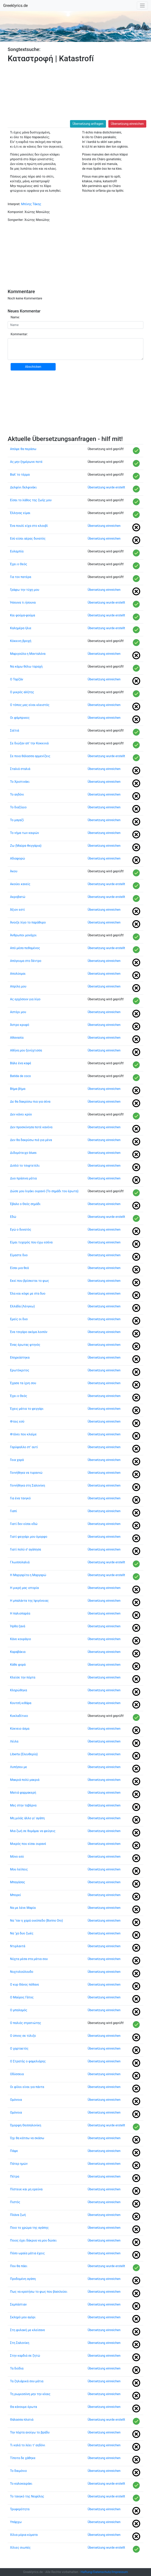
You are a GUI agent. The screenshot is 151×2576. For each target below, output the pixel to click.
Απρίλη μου (18, 986)
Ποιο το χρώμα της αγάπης (29, 2228)
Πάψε (14, 2151)
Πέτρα (14, 2176)
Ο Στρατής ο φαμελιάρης (28, 2061)
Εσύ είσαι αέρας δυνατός (28, 538)
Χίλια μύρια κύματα (24, 2535)
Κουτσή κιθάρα (20, 1703)
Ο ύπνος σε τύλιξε (23, 2036)
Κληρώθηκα (18, 1690)
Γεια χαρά (17, 1460)
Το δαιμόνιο (18, 2471)
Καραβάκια (18, 1652)
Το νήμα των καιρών (24, 833)
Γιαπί (13, 1511)
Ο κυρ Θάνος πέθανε (24, 1984)
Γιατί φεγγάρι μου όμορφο (28, 1537)
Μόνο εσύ (17, 1856)
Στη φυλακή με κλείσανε (27, 2330)
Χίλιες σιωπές (20, 2547)
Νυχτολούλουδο (21, 1972)
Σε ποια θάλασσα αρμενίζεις (30, 756)
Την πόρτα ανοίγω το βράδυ (30, 2432)
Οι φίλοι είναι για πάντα (27, 2087)
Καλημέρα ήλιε (20, 628)
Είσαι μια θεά (19, 1268)
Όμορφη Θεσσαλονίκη (25, 2125)
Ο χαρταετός (19, 2048)
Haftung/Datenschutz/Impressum (104, 2572)
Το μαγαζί (17, 820)
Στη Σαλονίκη (19, 2343)
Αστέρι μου (18, 1012)
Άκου (13, 871)
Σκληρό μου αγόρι (22, 2317)
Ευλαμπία (16, 551)
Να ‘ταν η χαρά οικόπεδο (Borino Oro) (36, 1920)
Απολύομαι (18, 973)
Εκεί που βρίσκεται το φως (29, 1281)
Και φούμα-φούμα (22, 615)
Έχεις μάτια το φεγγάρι (26, 1409)
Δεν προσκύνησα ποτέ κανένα (31, 1127)
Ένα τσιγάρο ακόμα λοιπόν (28, 1332)
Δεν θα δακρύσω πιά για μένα (31, 1140)
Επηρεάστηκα (19, 1357)
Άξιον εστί (17, 909)
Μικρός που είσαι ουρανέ (28, 1844)
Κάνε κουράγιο (20, 1639)
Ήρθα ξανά (17, 1626)
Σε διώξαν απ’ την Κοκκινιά (29, 743)
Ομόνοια (16, 2100)
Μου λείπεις (19, 1869)
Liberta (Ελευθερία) (24, 1754)
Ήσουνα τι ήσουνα (23, 602)
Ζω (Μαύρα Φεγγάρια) (25, 846)
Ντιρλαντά (17, 1946)
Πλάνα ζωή (18, 2215)
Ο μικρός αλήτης (22, 692)
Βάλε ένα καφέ (20, 1063)
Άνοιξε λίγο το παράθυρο (28, 922)
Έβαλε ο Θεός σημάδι (25, 1204)
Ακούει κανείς (20, 884)
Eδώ (13, 1217)
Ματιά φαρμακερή (23, 1792)
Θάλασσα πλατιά (21, 2419)
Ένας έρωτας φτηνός (25, 1345)
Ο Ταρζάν (16, 679)
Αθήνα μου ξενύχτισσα (26, 1050)
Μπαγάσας (17, 1882)
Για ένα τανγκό (20, 1498)
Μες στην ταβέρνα (23, 1805)
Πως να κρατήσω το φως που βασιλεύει (38, 2291)
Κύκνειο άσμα (19, 1728)
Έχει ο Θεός (18, 564)
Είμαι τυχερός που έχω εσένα (31, 1242)
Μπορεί (15, 1895)
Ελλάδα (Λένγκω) (22, 1306)
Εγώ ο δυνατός (20, 1229)
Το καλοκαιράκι (21, 2483)
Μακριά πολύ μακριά (24, 1780)
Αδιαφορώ (17, 858)
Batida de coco (20, 1076)
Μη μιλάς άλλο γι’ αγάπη (27, 1818)
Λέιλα (14, 1741)
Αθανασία (17, 1037)
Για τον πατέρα (20, 577)
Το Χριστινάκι (19, 782)
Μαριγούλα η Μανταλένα (27, 654)
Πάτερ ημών (19, 2164)
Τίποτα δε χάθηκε (23, 2458)
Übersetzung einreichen (127, 124)
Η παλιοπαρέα (20, 1613)
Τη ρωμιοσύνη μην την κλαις (30, 2394)
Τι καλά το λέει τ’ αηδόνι (27, 2445)
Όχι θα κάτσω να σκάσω (27, 2138)
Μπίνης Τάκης (31, 204)
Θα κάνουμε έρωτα (23, 2407)
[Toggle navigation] (142, 5)
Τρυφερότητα (19, 2509)
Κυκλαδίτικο (19, 1716)
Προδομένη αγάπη (23, 2279)
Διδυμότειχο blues (23, 1153)
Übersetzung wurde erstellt (106, 487)
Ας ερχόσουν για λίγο (25, 999)
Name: (15, 317)
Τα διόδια (16, 2368)
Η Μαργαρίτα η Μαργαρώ (28, 1575)
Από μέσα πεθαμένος (25, 948)
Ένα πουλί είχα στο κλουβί (29, 526)
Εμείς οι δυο (19, 1319)
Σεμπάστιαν (18, 2304)
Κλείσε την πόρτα (22, 1677)
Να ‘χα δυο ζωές (21, 1933)
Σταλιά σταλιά (20, 769)
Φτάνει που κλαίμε (23, 1434)
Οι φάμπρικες (20, 718)
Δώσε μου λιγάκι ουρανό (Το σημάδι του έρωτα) (44, 1191)
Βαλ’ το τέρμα (20, 474)
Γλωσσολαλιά (19, 1562)
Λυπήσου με (18, 1767)
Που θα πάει (18, 2266)
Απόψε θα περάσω (23, 449)
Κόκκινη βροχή (20, 641)
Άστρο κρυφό (19, 1025)
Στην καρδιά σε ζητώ (25, 2355)
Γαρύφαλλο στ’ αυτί (24, 1447)
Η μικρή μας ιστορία (24, 1588)
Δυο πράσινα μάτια (23, 1178)
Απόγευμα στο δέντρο (25, 961)
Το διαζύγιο (18, 807)
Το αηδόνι (17, 794)
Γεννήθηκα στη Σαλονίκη (27, 1485)
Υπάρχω (16, 2522)
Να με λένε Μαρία (23, 1908)
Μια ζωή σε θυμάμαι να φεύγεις (32, 1831)
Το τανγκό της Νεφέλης (27, 2496)
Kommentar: (19, 334)
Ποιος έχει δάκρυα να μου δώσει (33, 2240)
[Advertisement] (75, 92)
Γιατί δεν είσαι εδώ (24, 1524)
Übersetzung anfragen (88, 124)
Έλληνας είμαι (20, 513)
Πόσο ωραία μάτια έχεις (27, 2253)
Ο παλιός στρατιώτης (25, 2023)
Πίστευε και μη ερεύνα (26, 2189)
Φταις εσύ (17, 1421)
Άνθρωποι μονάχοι (23, 935)
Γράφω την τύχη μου (24, 590)
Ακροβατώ (17, 897)
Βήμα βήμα (17, 1089)
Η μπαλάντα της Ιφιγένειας (29, 1600)
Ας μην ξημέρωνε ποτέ (26, 462)
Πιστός (15, 2202)
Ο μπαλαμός (18, 2010)
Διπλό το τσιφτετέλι (25, 1165)
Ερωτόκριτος (19, 1370)
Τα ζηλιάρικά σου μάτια (26, 2381)
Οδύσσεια (17, 2074)
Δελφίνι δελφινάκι (23, 487)
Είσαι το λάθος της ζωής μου (31, 500)
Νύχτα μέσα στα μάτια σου (29, 1959)
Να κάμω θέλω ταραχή (26, 666)
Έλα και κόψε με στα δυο (27, 1293)
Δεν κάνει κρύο (21, 1114)
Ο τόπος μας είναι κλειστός (29, 705)
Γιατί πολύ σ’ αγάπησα (25, 1549)
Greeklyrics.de (15, 5)
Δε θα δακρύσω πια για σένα (30, 1101)
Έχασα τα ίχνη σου (23, 1383)
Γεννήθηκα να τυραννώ (26, 1473)
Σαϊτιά (14, 730)
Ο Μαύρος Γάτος (22, 1997)
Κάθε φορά (18, 1664)
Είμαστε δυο (19, 1255)
